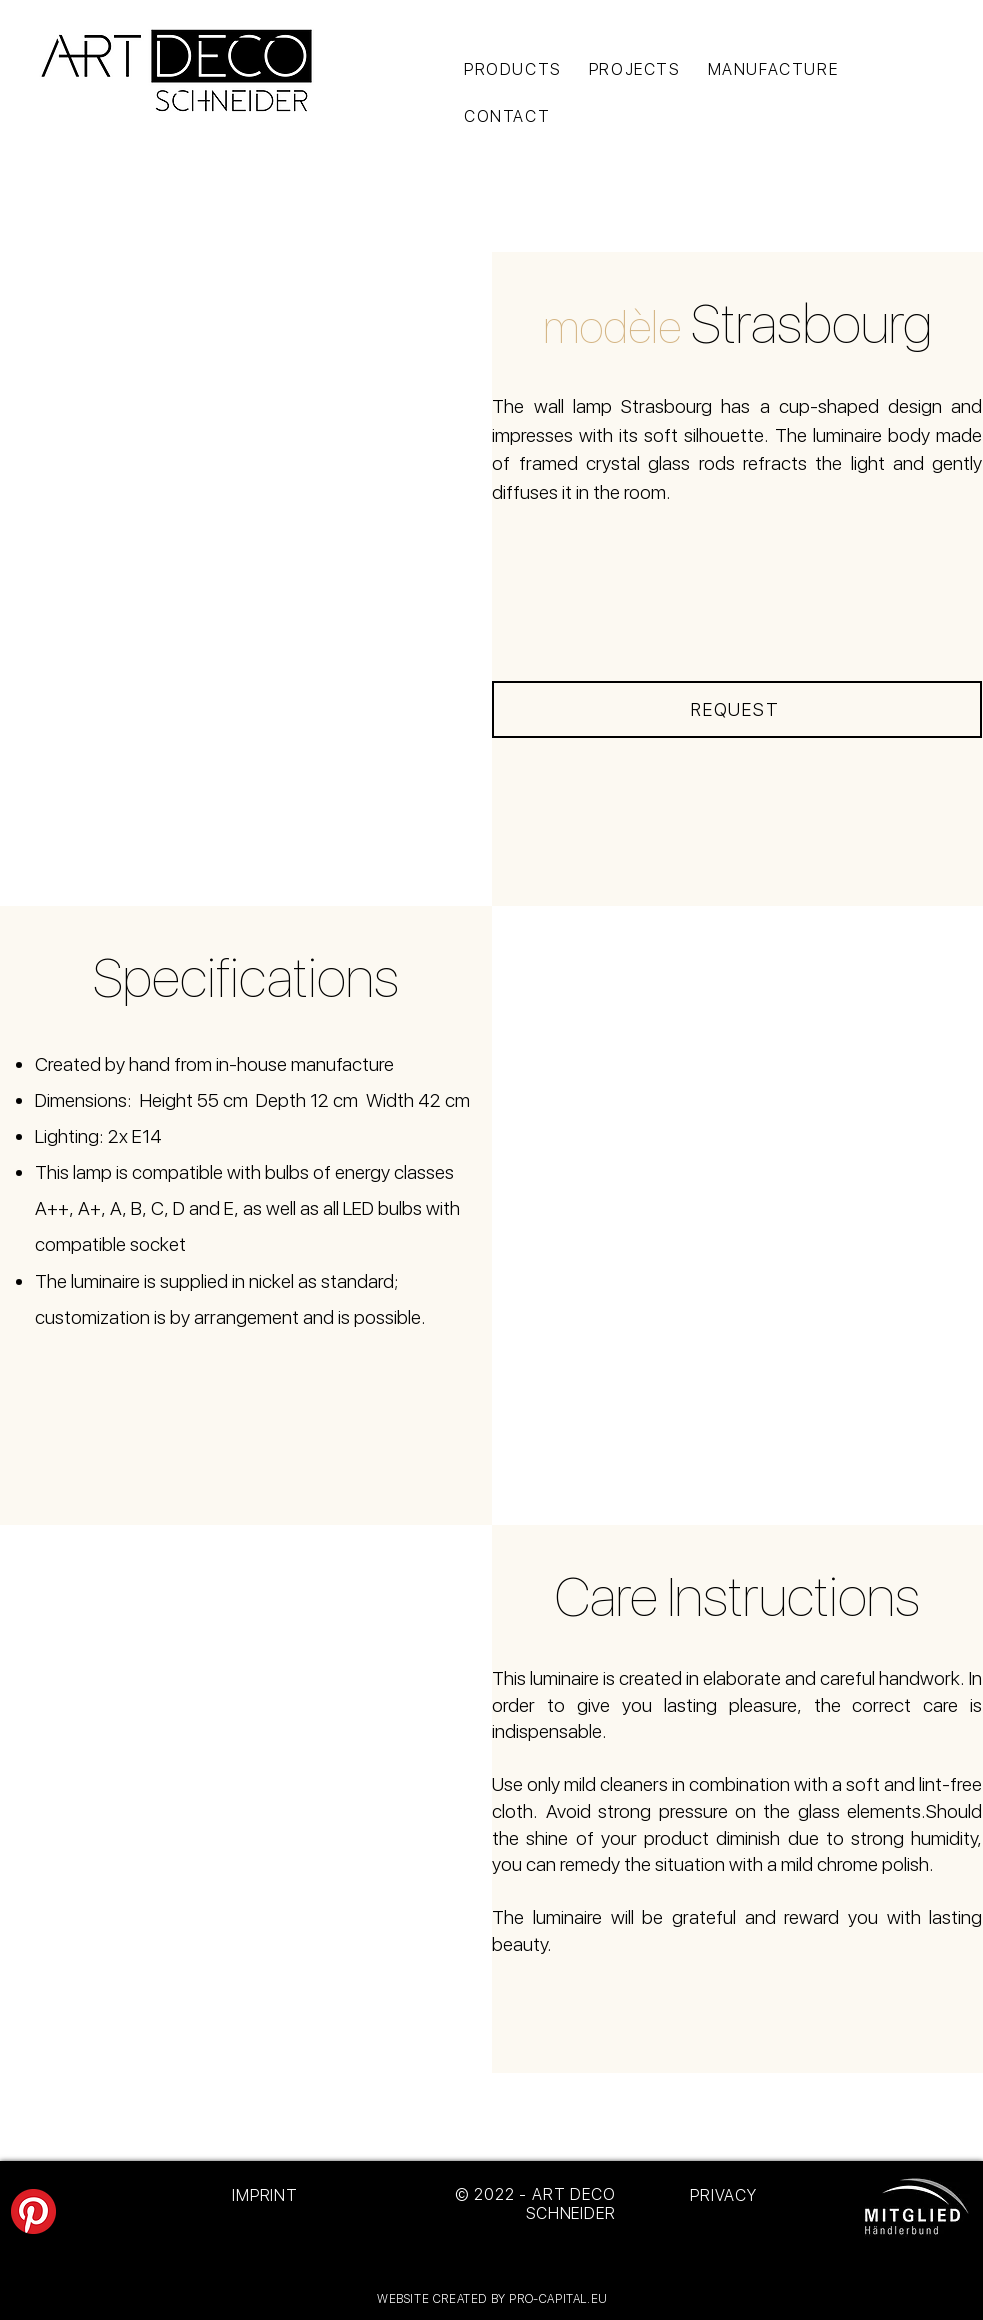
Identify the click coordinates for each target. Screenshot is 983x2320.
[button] (246, 579)
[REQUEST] (737, 709)
